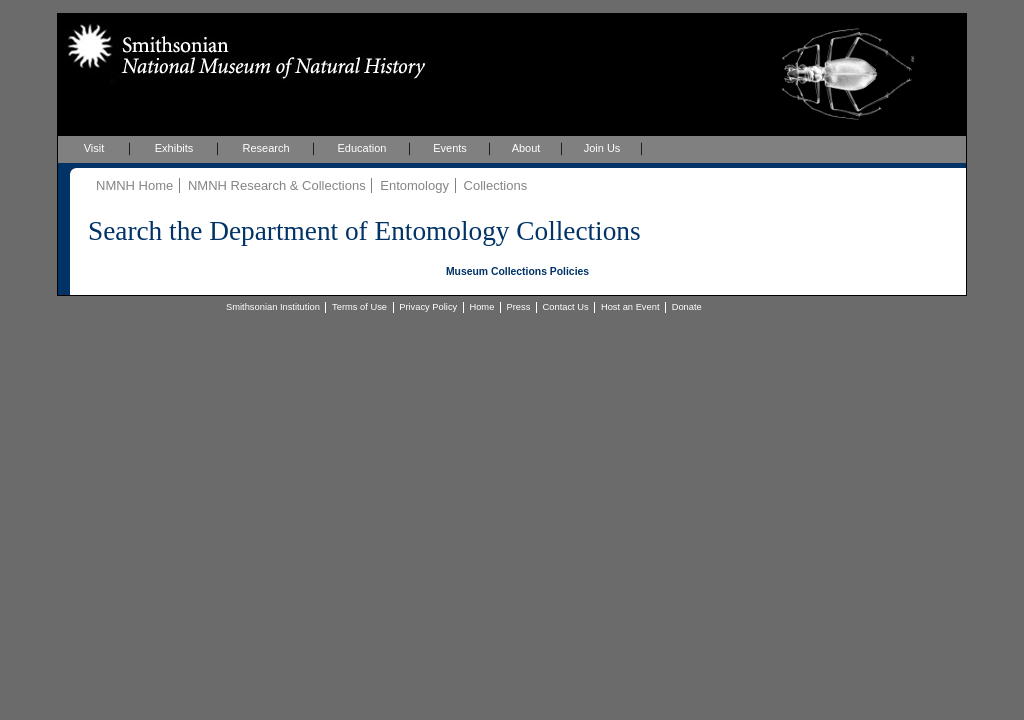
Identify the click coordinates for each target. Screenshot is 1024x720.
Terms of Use (359, 307)
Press (519, 307)
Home (481, 307)
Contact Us (566, 307)
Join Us (602, 148)
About (526, 148)
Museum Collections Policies (517, 271)
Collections (496, 185)
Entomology (414, 185)
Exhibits (174, 148)
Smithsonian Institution (273, 307)
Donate (687, 307)
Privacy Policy (428, 307)
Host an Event (630, 307)
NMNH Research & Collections (277, 185)
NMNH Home (134, 185)
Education (362, 148)
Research (265, 148)
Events (450, 148)
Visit (94, 148)
